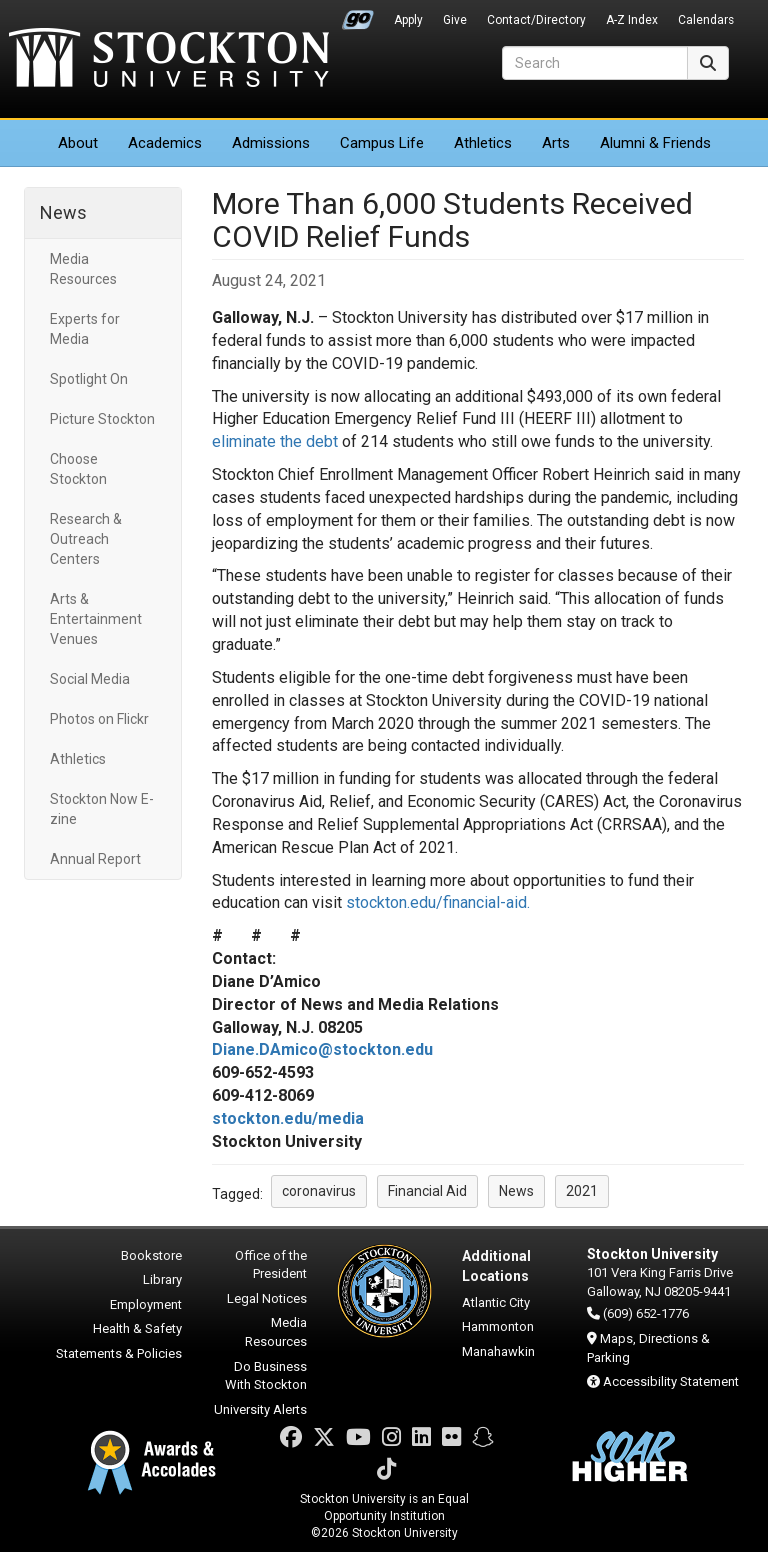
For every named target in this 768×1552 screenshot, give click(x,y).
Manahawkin (498, 1351)
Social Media (90, 679)
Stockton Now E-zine (102, 809)
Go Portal (358, 15)
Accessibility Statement (671, 1381)
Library (162, 1279)
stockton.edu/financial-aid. (438, 902)
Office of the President (271, 1265)
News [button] (516, 1191)
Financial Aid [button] (427, 1191)
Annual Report (95, 859)
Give (455, 20)
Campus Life (382, 143)
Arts (556, 143)
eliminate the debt (275, 441)
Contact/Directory (536, 20)
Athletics (483, 143)
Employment (146, 1304)
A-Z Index (632, 20)
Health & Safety (137, 1328)
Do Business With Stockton (266, 1376)
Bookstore (151, 1255)
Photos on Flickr (99, 719)
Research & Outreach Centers (86, 539)
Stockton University (169, 60)
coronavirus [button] (319, 1191)
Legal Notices (267, 1298)
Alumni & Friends (655, 143)
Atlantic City (496, 1302)
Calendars (706, 20)
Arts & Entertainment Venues (96, 619)
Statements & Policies (119, 1353)
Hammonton (498, 1326)
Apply (408, 20)
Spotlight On (89, 379)
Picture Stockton (102, 419)
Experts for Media (85, 329)
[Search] (595, 63)
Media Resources (83, 269)
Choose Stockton (78, 469)
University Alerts (260, 1409)
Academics (165, 143)
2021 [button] (582, 1191)
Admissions (271, 143)
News (63, 212)
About (78, 143)
